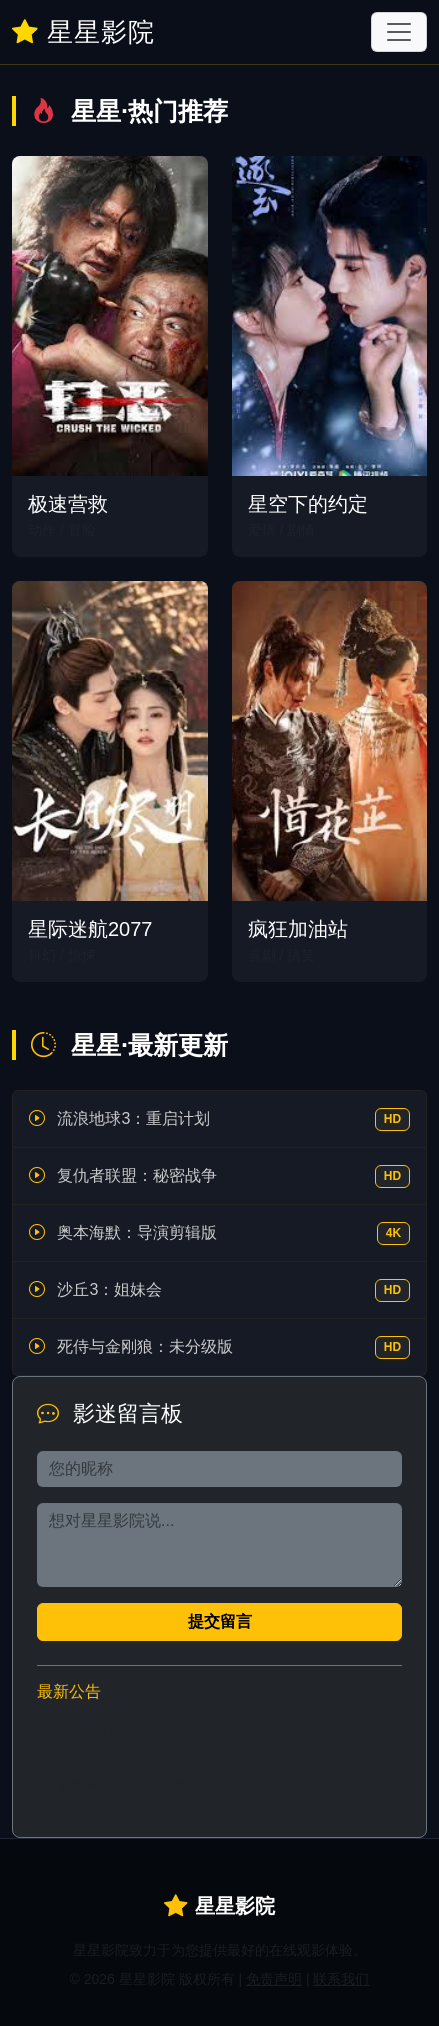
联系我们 (341, 1979)
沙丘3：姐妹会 (109, 1289)
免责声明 (274, 1979)
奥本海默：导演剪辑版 (137, 1232)
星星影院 (83, 32)
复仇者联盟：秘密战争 (137, 1175)
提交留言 (220, 1621)
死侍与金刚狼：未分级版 (145, 1346)
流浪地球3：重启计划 (133, 1118)
